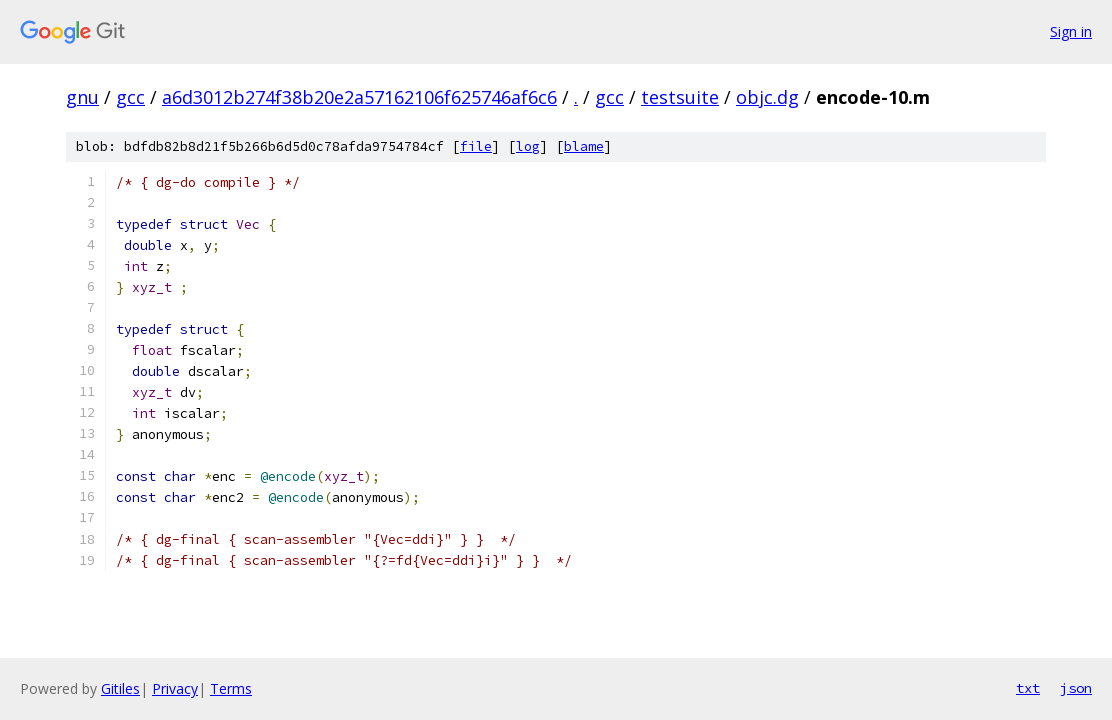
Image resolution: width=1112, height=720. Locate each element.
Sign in (1071, 31)
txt (1028, 688)
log (528, 146)
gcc (130, 97)
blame (584, 146)
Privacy (175, 688)
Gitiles (120, 688)
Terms (231, 688)
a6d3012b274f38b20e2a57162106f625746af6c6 (359, 97)
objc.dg (767, 97)
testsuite (680, 97)
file (476, 146)
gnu (82, 97)
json (1076, 688)
